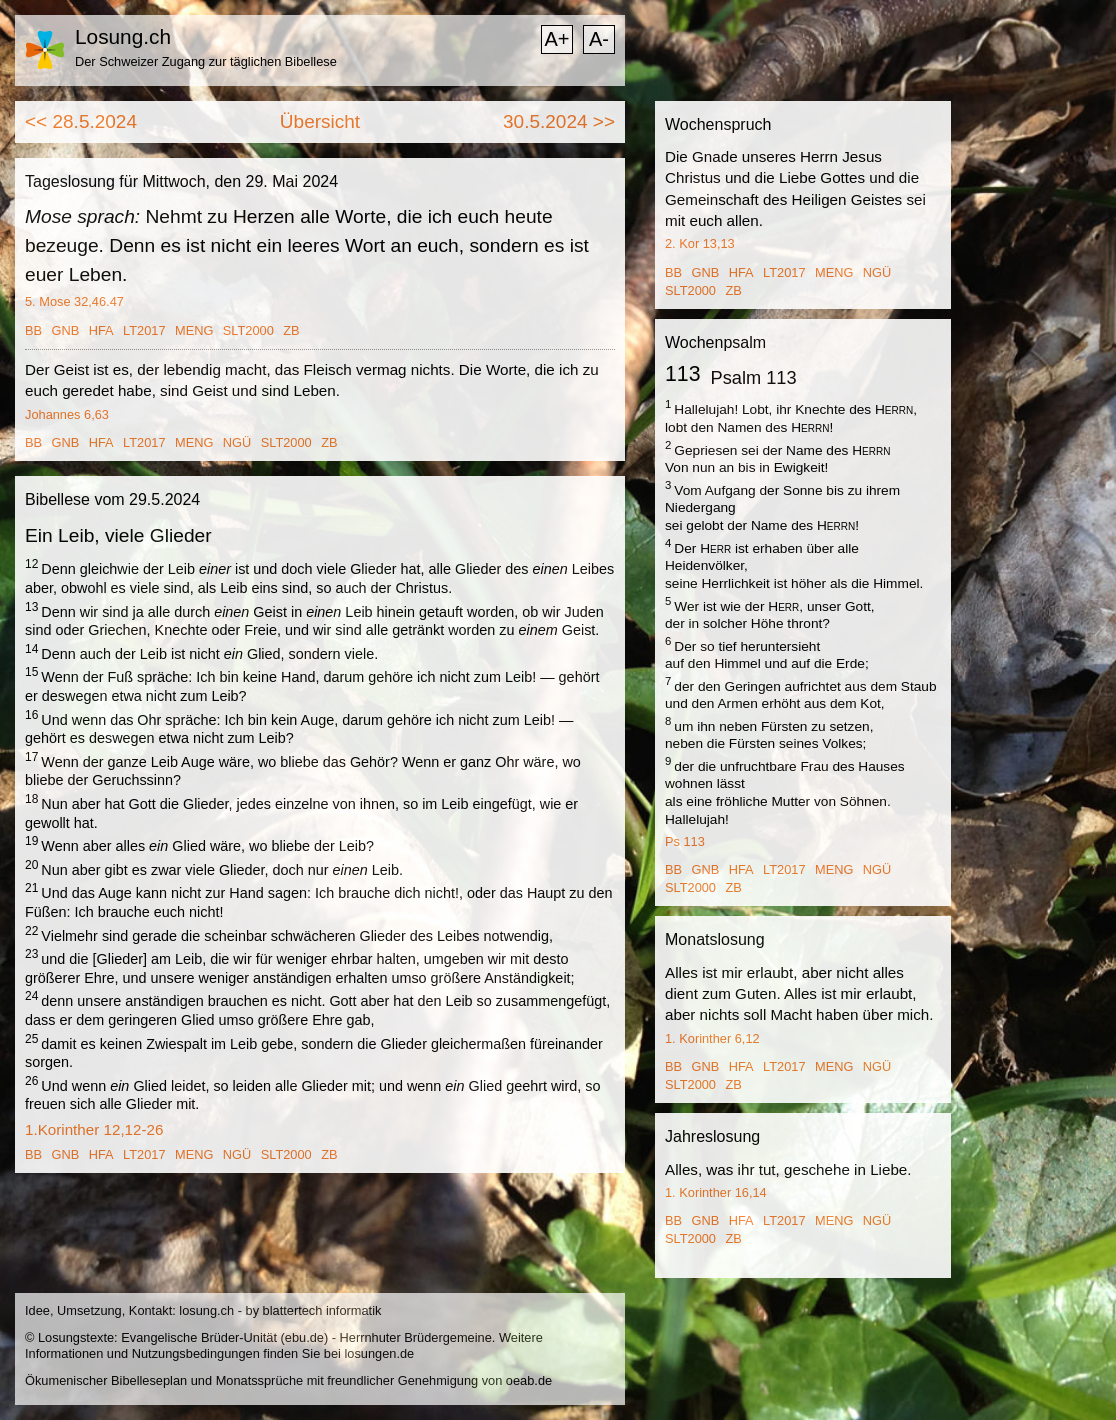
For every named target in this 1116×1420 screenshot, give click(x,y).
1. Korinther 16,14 (716, 1192)
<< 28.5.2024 (81, 121)
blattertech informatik (322, 1310)
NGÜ (237, 442)
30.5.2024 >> (559, 121)
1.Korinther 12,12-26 (94, 1129)
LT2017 (144, 330)
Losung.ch (123, 36)
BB (33, 330)
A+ (556, 39)
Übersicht (320, 121)
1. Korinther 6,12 (712, 1038)
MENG (194, 330)
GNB (66, 330)
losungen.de (379, 1353)
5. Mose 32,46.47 (74, 301)
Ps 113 (685, 841)
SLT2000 (248, 330)
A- (599, 39)
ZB (291, 330)
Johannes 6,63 (67, 414)
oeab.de (529, 1380)
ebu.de (304, 1337)
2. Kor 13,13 (700, 243)
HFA (101, 330)
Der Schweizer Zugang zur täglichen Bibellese (206, 61)
